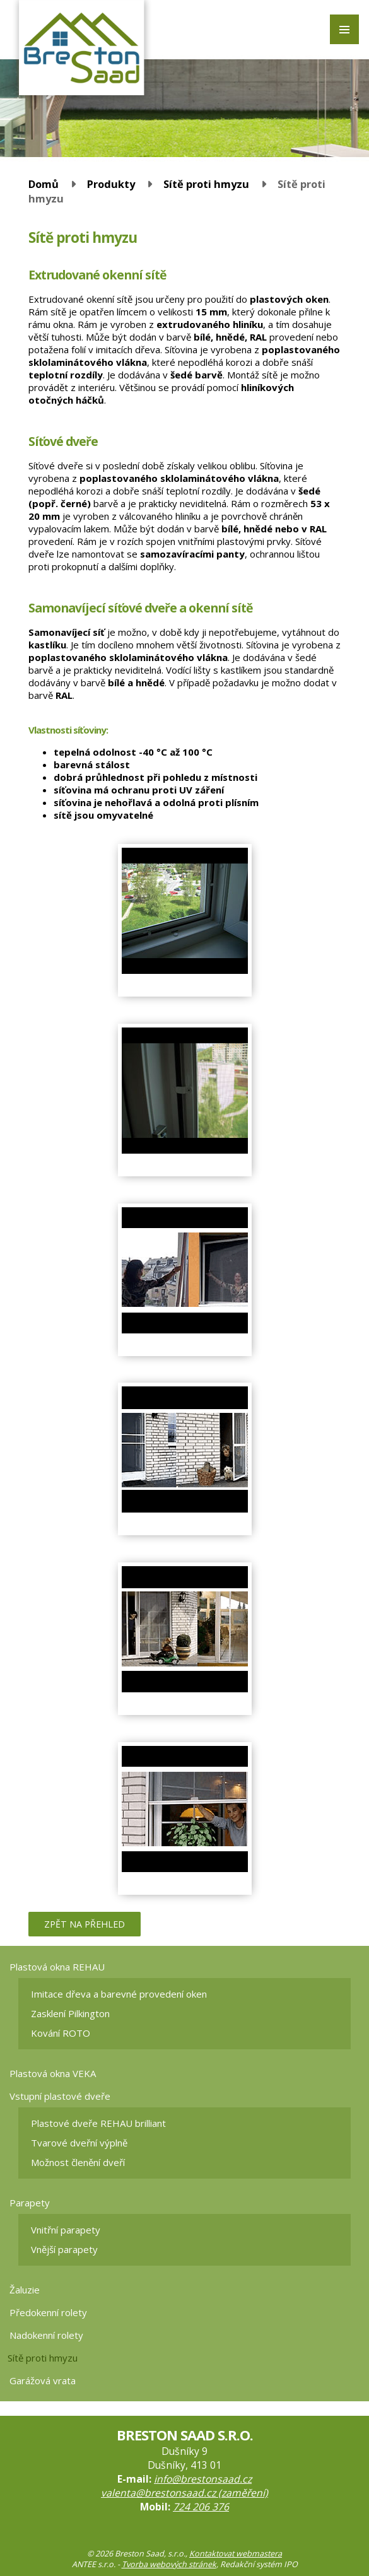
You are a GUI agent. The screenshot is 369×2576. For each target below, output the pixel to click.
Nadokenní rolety (46, 2335)
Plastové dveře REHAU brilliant (98, 2123)
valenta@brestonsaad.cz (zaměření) (184, 2493)
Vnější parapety (64, 2249)
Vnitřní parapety (65, 2229)
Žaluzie (24, 2289)
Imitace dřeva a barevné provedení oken (119, 1994)
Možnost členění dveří (78, 2162)
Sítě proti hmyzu (206, 184)
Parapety (29, 2202)
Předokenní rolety (48, 2312)
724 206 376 (201, 2507)
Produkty (111, 184)
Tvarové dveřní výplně (79, 2142)
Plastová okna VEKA (52, 2073)
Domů (43, 184)
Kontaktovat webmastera (235, 2553)
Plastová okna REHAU (57, 1966)
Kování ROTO (60, 2033)
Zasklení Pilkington (70, 2013)
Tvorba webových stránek (169, 2564)
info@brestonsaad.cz (203, 2479)
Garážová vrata (42, 2380)
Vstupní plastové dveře (59, 2096)
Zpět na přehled (84, 1924)
